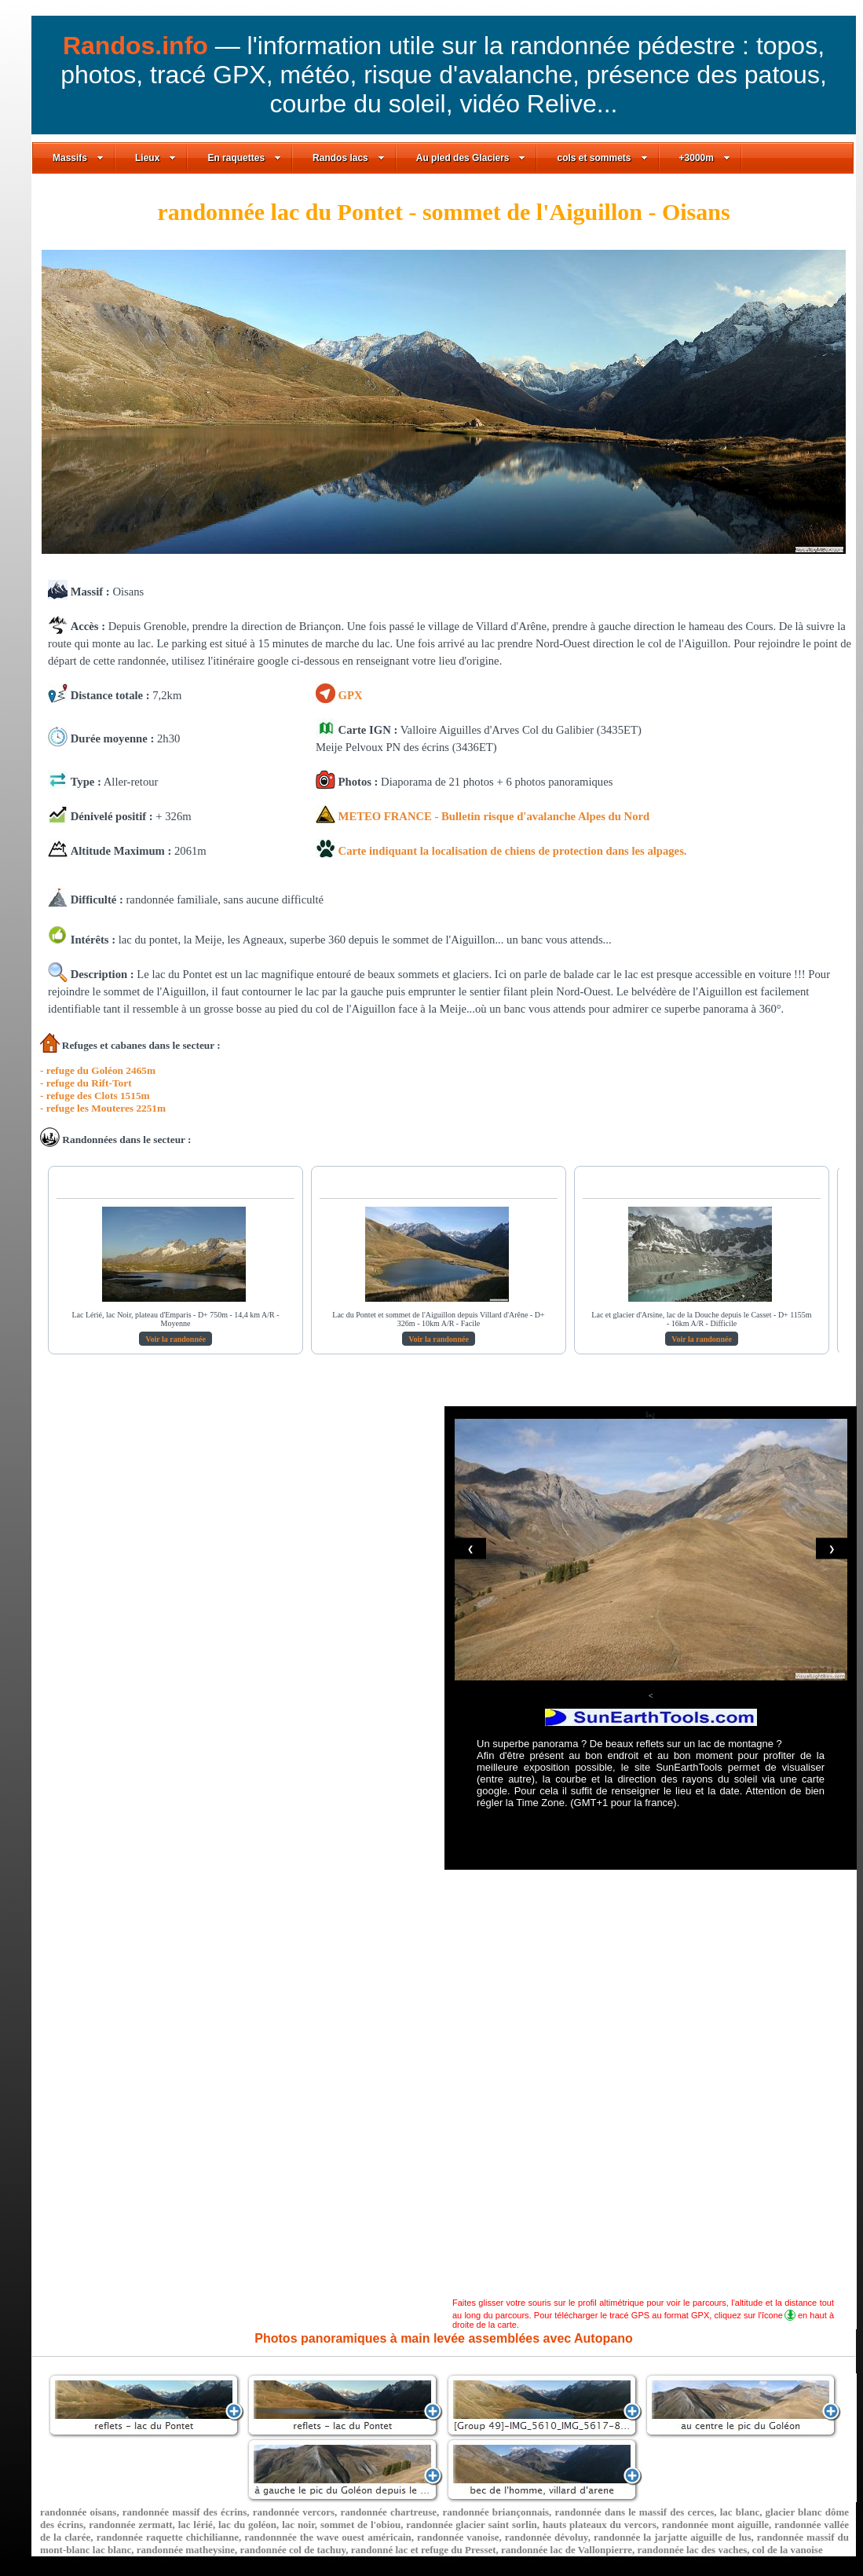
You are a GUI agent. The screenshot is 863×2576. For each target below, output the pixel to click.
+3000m (704, 157)
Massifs (78, 157)
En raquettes (244, 157)
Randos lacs (349, 157)
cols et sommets (602, 157)
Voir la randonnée (175, 1339)
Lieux (155, 157)
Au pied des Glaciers (471, 157)
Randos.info (139, 45)
